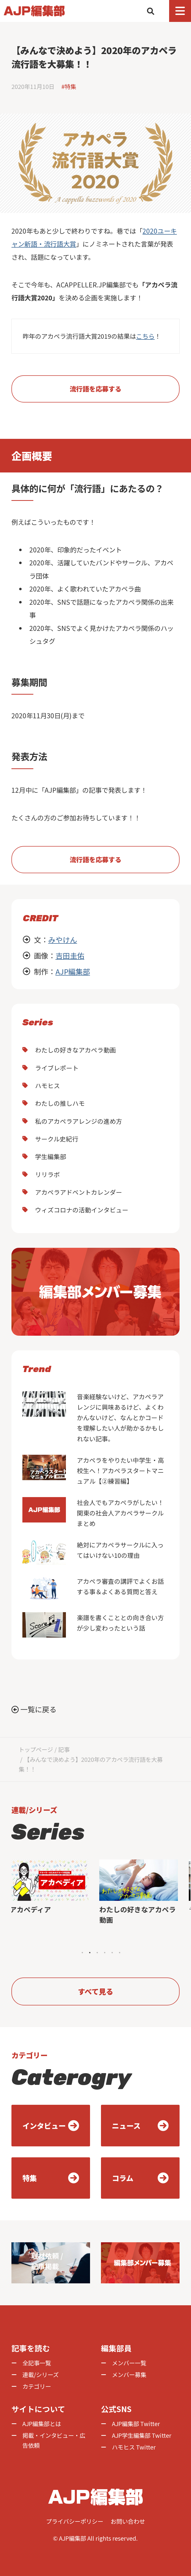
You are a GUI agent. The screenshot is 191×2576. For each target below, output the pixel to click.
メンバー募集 (129, 2374)
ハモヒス (47, 1085)
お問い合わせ (128, 2521)
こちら (145, 335)
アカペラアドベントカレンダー (78, 1192)
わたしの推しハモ (60, 1103)
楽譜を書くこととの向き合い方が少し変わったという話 (93, 1625)
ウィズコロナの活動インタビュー (81, 1209)
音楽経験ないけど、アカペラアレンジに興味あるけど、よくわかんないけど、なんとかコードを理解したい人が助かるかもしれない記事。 (93, 1417)
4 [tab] (104, 1952)
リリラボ (47, 1174)
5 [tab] (112, 1952)
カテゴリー (36, 2386)
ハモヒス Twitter (134, 2447)
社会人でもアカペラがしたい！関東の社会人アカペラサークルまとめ (93, 1512)
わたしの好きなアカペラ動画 (75, 1049)
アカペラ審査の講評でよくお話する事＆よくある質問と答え (93, 1588)
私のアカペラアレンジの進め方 (78, 1121)
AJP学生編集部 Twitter (141, 2435)
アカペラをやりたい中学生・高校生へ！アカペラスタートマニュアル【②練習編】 (93, 1470)
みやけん (62, 939)
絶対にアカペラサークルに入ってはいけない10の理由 (93, 1552)
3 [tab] (97, 1952)
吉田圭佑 (69, 955)
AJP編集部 (72, 971)
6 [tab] (119, 1952)
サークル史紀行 (56, 1138)
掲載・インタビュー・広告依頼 (53, 2440)
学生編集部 (50, 1156)
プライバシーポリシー (74, 2521)
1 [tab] (82, 1952)
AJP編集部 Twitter (136, 2423)
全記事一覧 (36, 2363)
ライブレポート (57, 1067)
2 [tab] (89, 1952)
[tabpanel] (50, 1890)
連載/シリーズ (40, 2374)
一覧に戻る (33, 1709)
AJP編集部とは (41, 2423)
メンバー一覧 (129, 2363)
